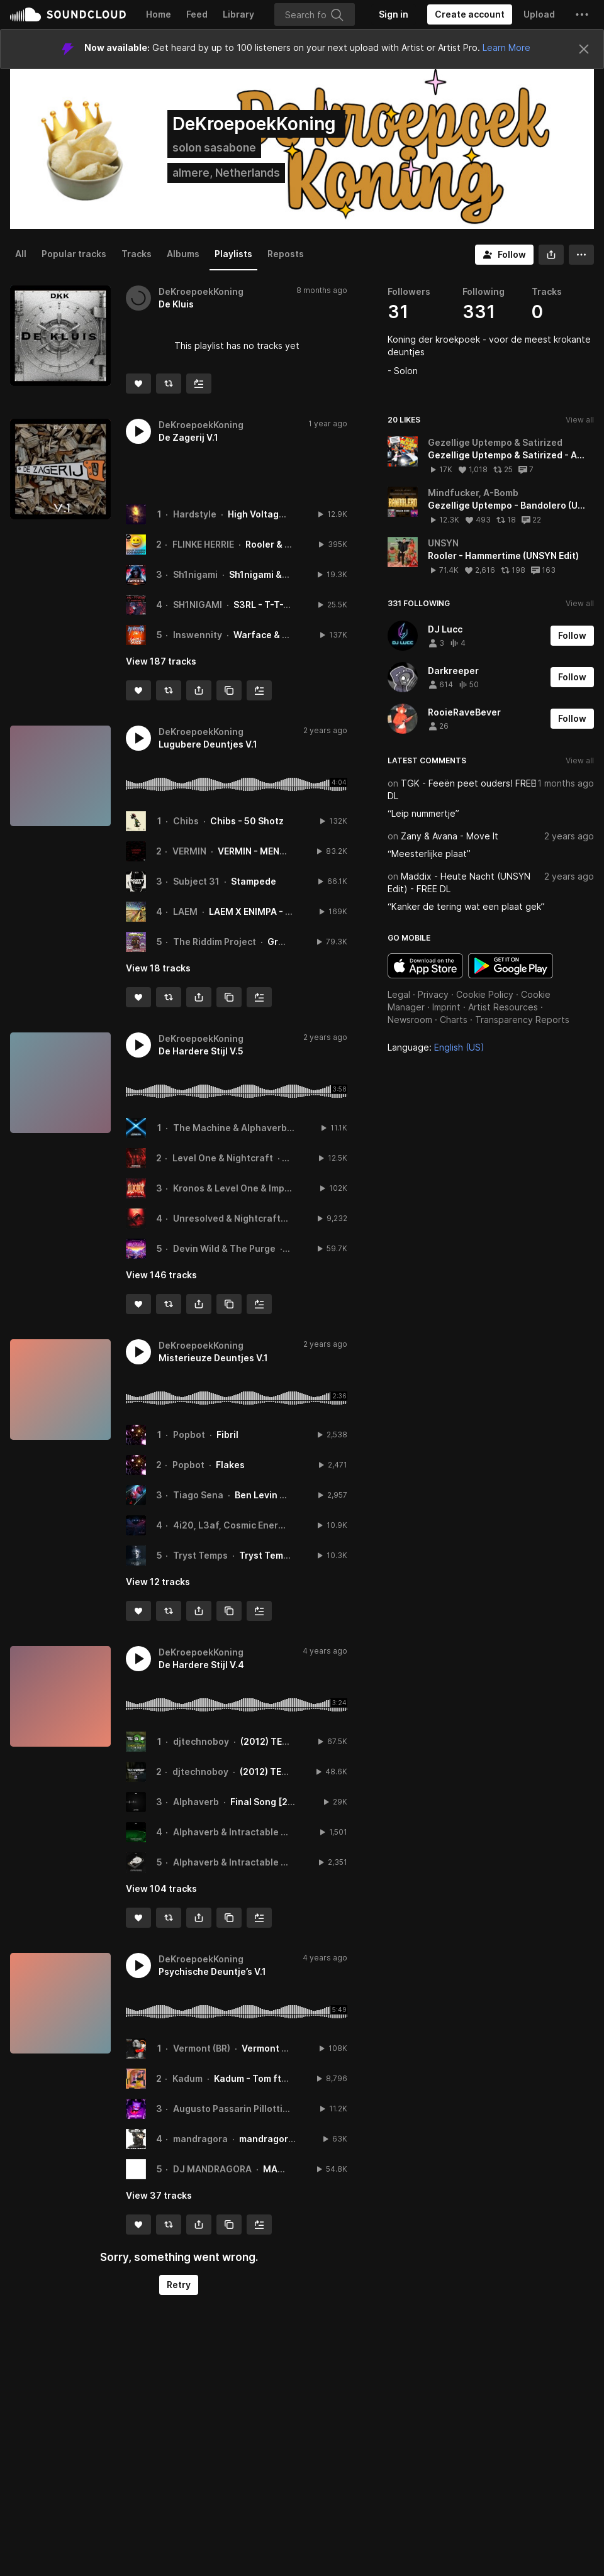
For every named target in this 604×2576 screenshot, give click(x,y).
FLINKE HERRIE (203, 544)
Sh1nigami (195, 574)
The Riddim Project (214, 941)
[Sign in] (393, 14)
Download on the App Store (425, 965)
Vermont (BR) (201, 2048)
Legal (399, 994)
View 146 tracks (161, 1274)
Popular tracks (74, 253)
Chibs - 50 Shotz (247, 820)
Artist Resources (503, 1007)
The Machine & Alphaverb (230, 1127)
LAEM (185, 911)
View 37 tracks (159, 2195)
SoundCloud (68, 14)
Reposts (285, 253)
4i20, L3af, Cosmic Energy (231, 1525)
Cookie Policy (484, 994)
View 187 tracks (161, 661)
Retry (179, 2284)
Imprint (446, 1007)
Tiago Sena (198, 1495)
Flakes (230, 1464)
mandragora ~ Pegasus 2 (294, 2138)
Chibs (186, 820)
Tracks (136, 253)
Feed (197, 14)
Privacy (433, 994)
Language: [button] (436, 1047)
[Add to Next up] (198, 383)
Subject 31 (196, 881)
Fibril (227, 1434)
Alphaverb (196, 1801)
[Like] (138, 383)
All (20, 253)
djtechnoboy (201, 1741)
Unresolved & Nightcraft (227, 1218)
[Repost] (168, 383)
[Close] (584, 49)
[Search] (314, 14)
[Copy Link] (229, 690)
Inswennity (197, 634)
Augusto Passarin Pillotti (227, 2108)
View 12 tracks (158, 1581)
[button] (582, 14)
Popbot (189, 1434)
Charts (453, 1019)
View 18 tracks (158, 968)
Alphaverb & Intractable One (236, 1832)
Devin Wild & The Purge (224, 1248)
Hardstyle (194, 514)
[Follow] (504, 255)
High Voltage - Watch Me (282, 514)
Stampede (253, 881)
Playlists (233, 253)
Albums (183, 253)
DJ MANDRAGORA (212, 2169)
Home (158, 14)
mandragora (200, 2138)
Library (238, 14)
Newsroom (410, 1019)
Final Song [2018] (269, 1801)
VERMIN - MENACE (258, 851)
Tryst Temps (200, 1555)
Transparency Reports (522, 1019)
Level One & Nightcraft (222, 1158)
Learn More (506, 47)
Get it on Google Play (510, 965)
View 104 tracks (161, 1888)
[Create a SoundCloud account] (469, 14)
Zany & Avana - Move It (449, 836)
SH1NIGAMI (197, 604)
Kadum (187, 2078)
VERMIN (189, 851)
